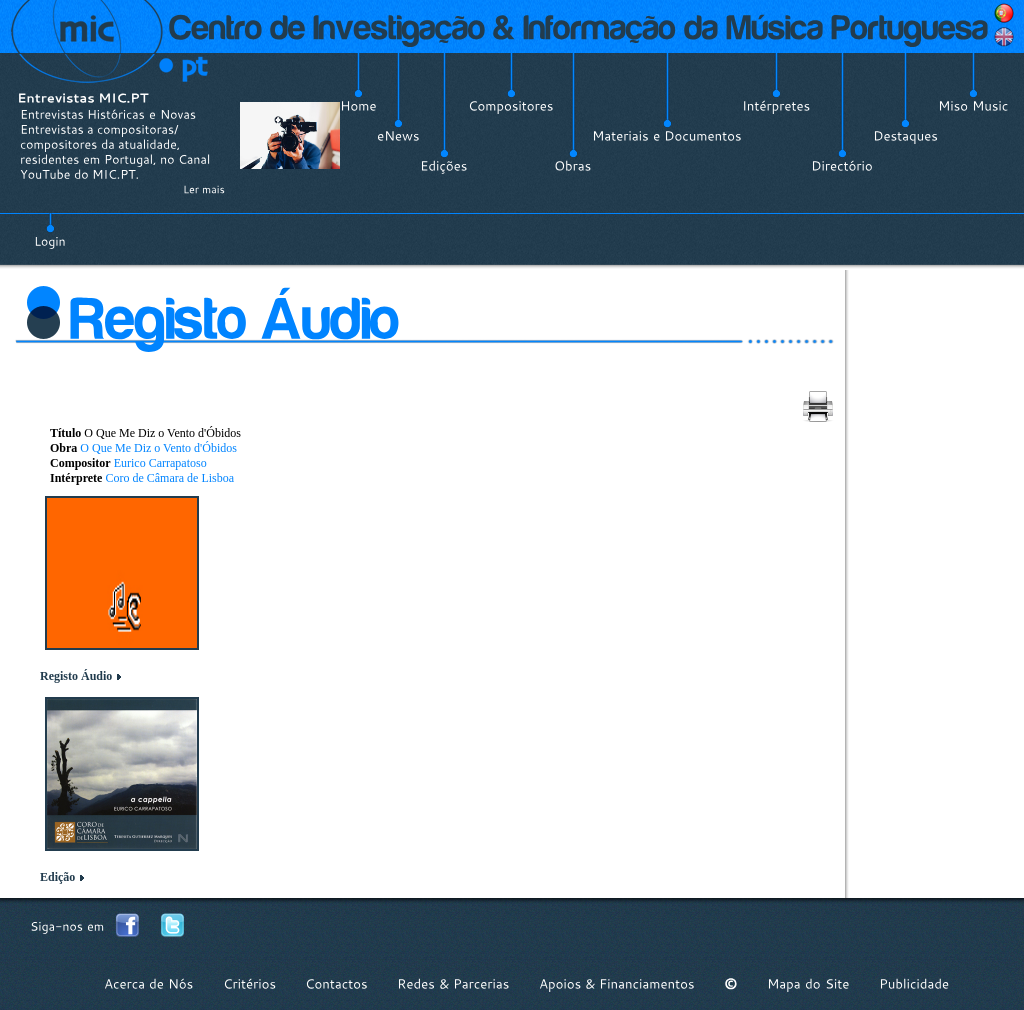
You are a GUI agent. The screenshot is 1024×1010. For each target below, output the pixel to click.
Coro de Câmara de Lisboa (169, 478)
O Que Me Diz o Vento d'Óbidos (158, 448)
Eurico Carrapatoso (160, 463)
